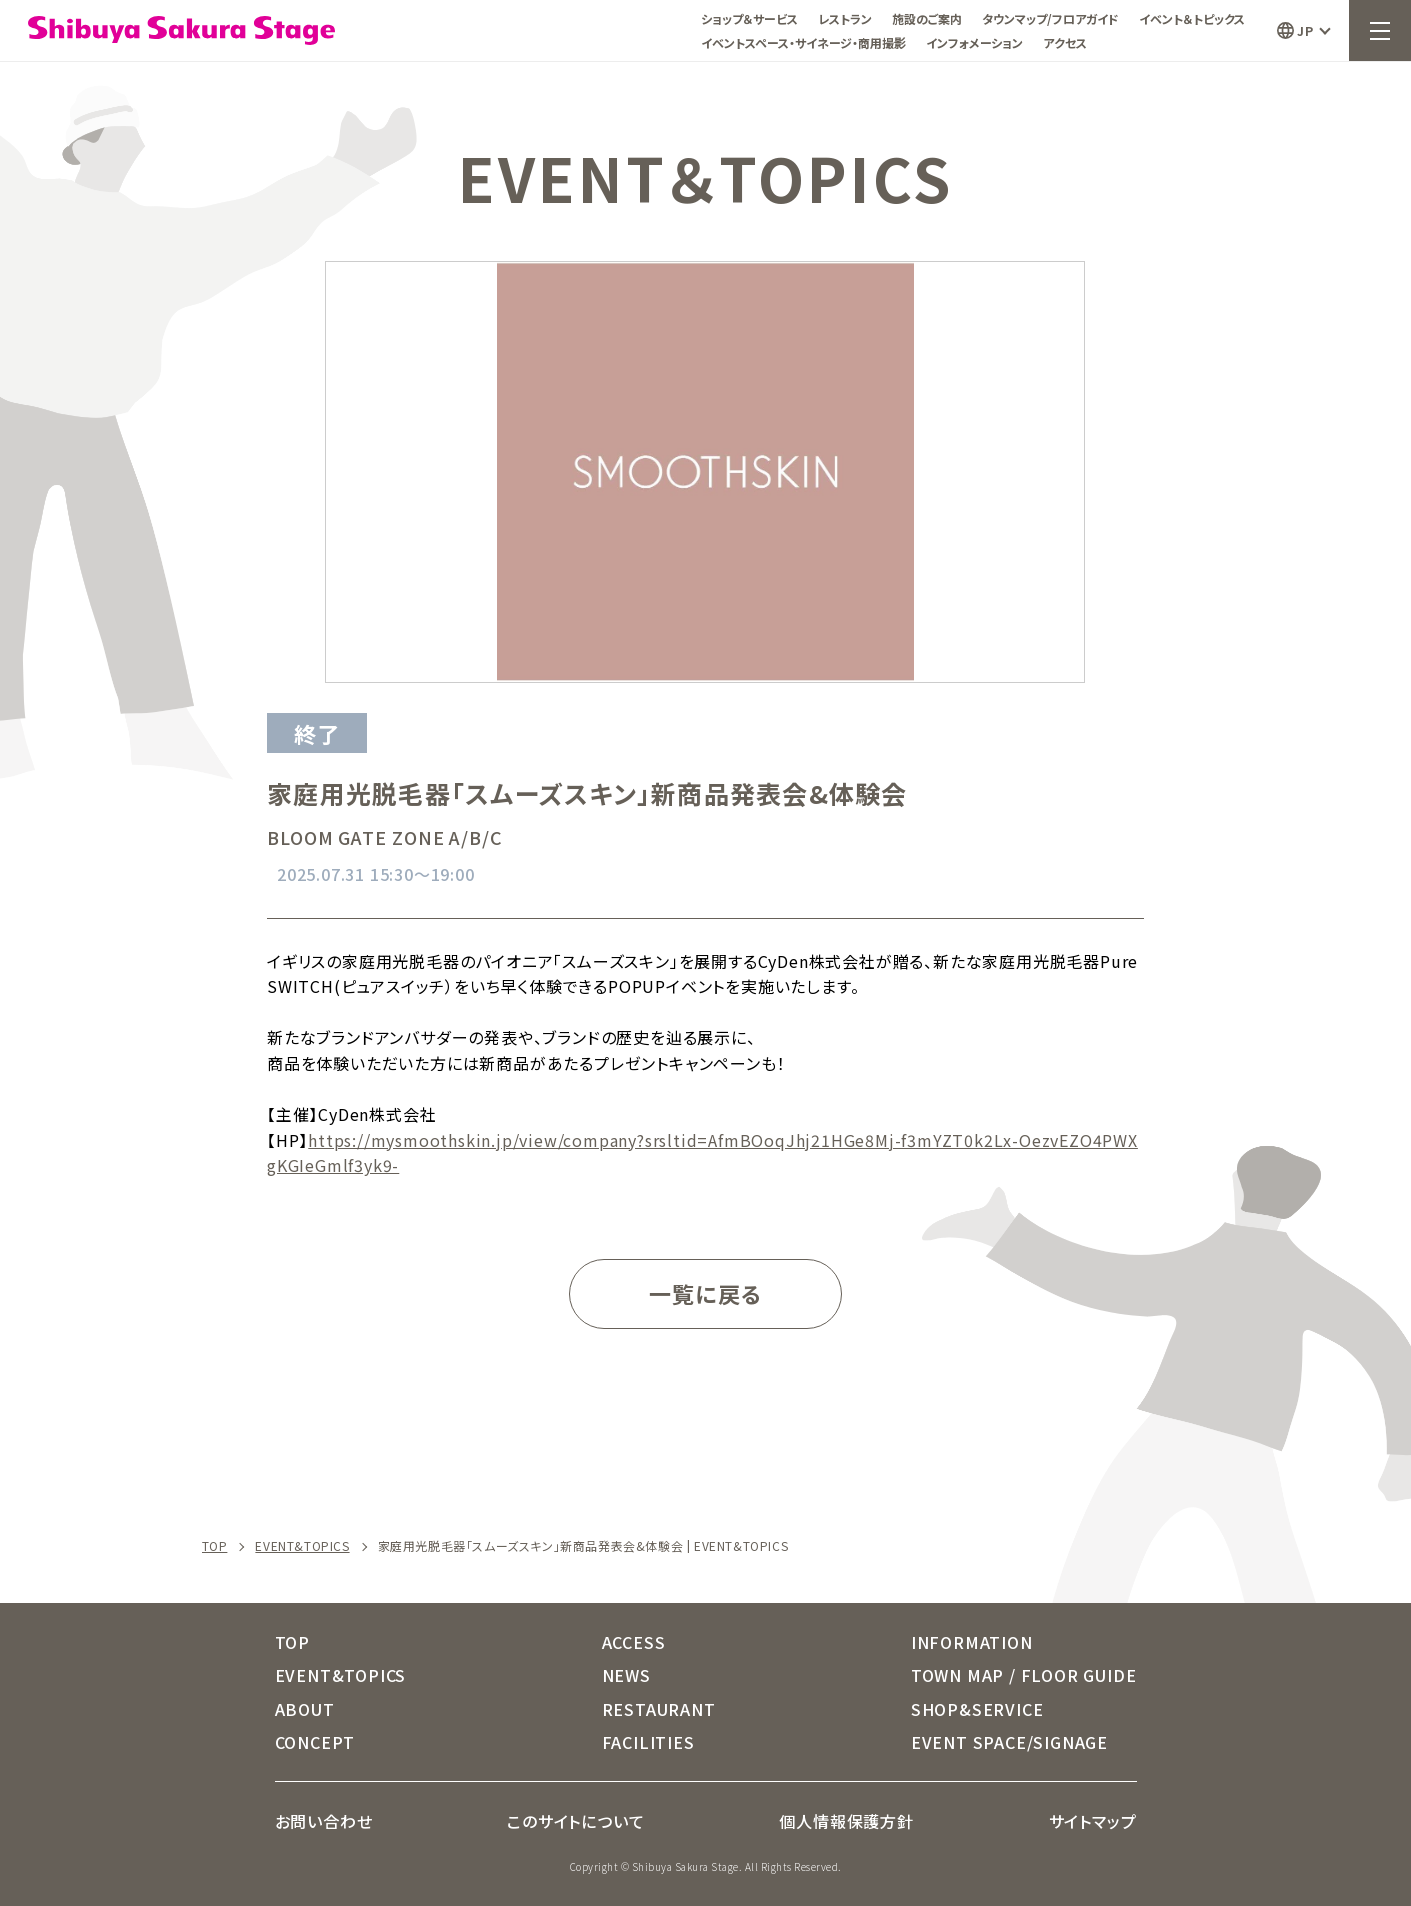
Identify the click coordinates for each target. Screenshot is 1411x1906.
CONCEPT (315, 1742)
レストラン (845, 18)
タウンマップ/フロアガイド (1050, 18)
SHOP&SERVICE (977, 1709)
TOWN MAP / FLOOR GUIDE (1024, 1675)
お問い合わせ (324, 1821)
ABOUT (305, 1709)
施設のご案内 (927, 18)
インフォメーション (974, 42)
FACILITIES (648, 1742)
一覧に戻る (705, 1293)
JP (1305, 30)
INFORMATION (972, 1642)
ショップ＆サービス (749, 18)
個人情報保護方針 (846, 1821)
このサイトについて (575, 1821)
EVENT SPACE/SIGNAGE (1009, 1742)
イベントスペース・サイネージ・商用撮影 (803, 42)
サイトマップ (1093, 1821)
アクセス (1065, 42)
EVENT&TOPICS (302, 1546)
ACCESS (634, 1642)
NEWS (626, 1675)
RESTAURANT (659, 1709)
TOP (215, 1546)
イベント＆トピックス (1192, 18)
